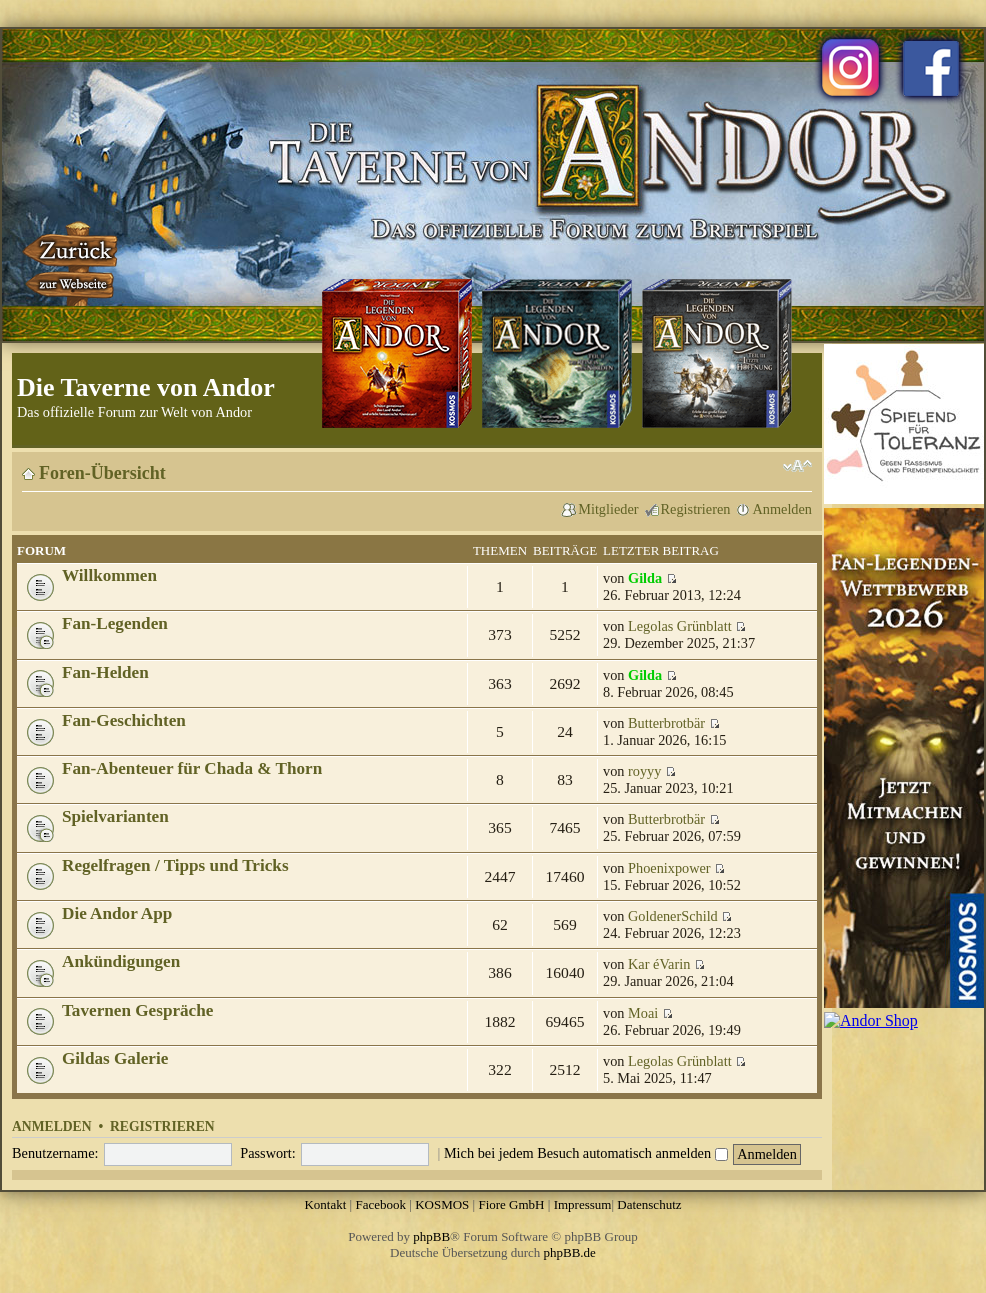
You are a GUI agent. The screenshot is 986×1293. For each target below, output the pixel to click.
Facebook (380, 1204)
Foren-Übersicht (102, 473)
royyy (644, 771)
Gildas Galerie (115, 1058)
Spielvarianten (115, 816)
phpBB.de (570, 1252)
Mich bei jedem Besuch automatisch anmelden (586, 1153)
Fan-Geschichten (124, 720)
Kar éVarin (659, 964)
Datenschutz (649, 1204)
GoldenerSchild (673, 916)
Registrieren (696, 509)
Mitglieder (608, 509)
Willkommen (109, 575)
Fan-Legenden (115, 623)
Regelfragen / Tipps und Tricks (175, 865)
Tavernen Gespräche (137, 1010)
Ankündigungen (121, 961)
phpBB (431, 1236)
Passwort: (268, 1153)
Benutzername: (55, 1153)
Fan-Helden (105, 672)
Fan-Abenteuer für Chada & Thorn (192, 768)
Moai (643, 1013)
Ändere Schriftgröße (797, 466)
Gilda (645, 578)
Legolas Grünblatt (680, 626)
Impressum (583, 1204)
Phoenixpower (669, 868)
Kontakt (325, 1204)
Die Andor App (117, 913)
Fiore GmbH (511, 1204)
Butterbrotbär (666, 723)
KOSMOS (442, 1204)
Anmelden (782, 509)
